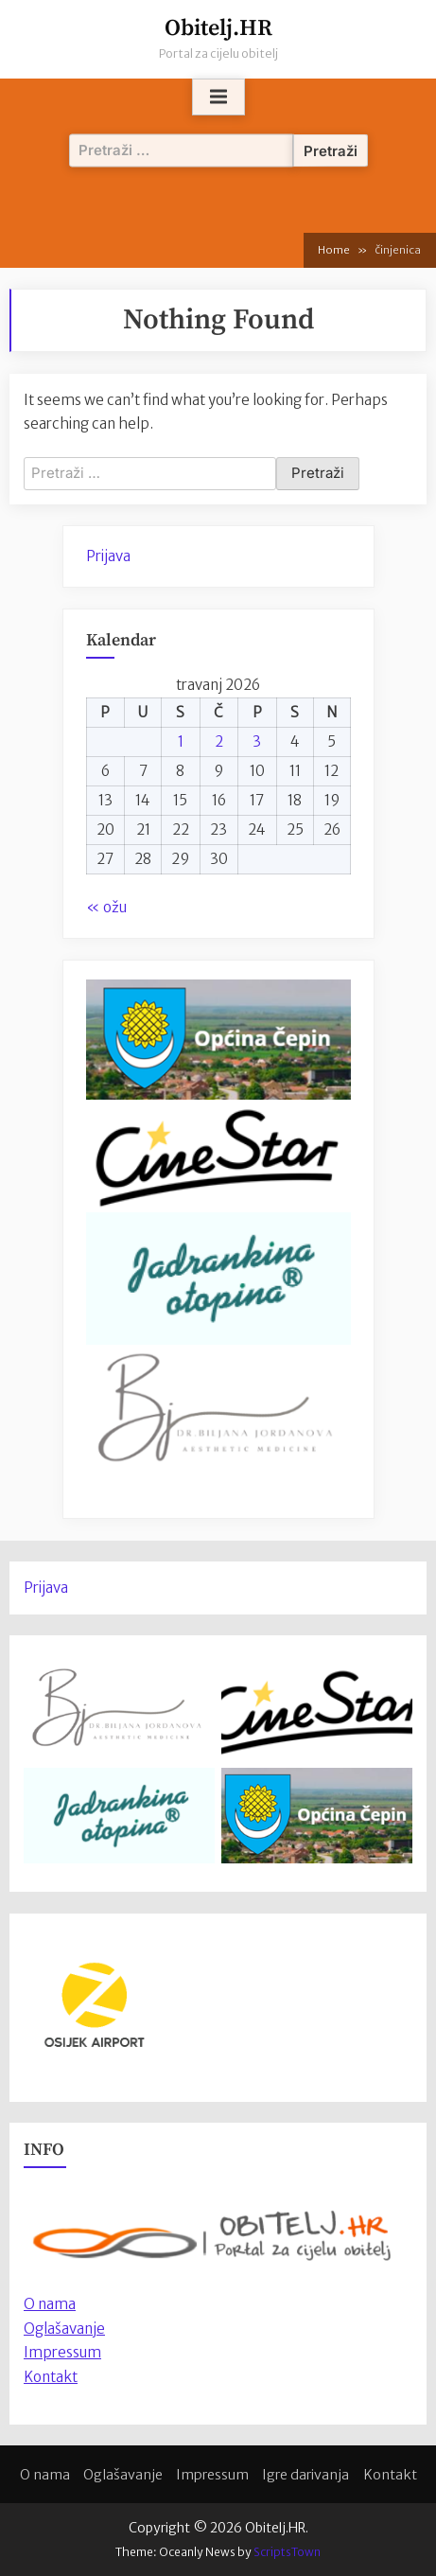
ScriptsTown (287, 2552)
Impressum (62, 2352)
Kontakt (51, 2377)
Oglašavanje (64, 2329)
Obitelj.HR (218, 28)
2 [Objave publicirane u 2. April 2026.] (219, 741)
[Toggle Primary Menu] (218, 97)
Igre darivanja (305, 2474)
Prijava (108, 556)
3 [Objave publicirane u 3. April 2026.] (257, 741)
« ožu (106, 907)
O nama (45, 2474)
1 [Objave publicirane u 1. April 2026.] (180, 741)
